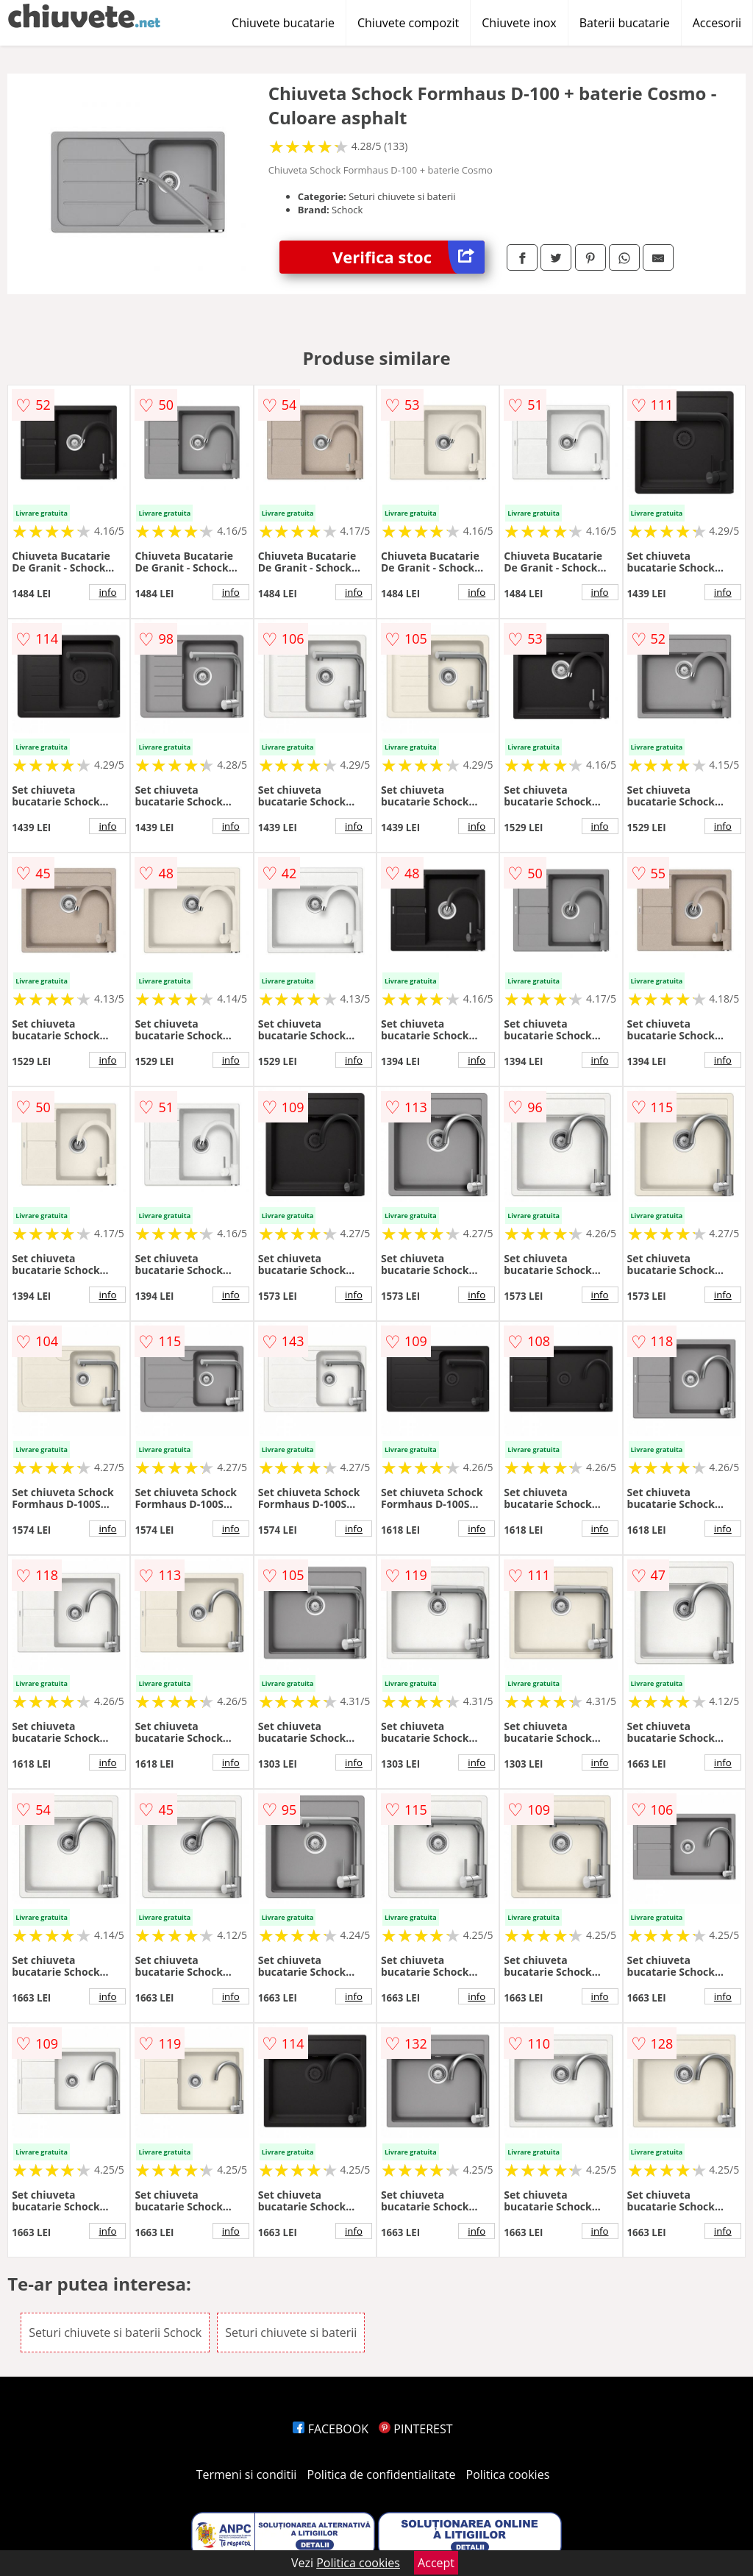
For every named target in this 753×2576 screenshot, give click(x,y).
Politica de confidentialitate (381, 2474)
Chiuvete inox (519, 23)
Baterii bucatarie (624, 23)
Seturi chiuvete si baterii (291, 2332)
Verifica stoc (408, 257)
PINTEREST (415, 2429)
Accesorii (717, 23)
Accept (436, 2563)
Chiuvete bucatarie (283, 23)
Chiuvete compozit (408, 23)
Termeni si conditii (246, 2474)
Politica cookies (508, 2474)
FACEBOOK (330, 2429)
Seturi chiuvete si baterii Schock (115, 2332)
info (107, 592)
